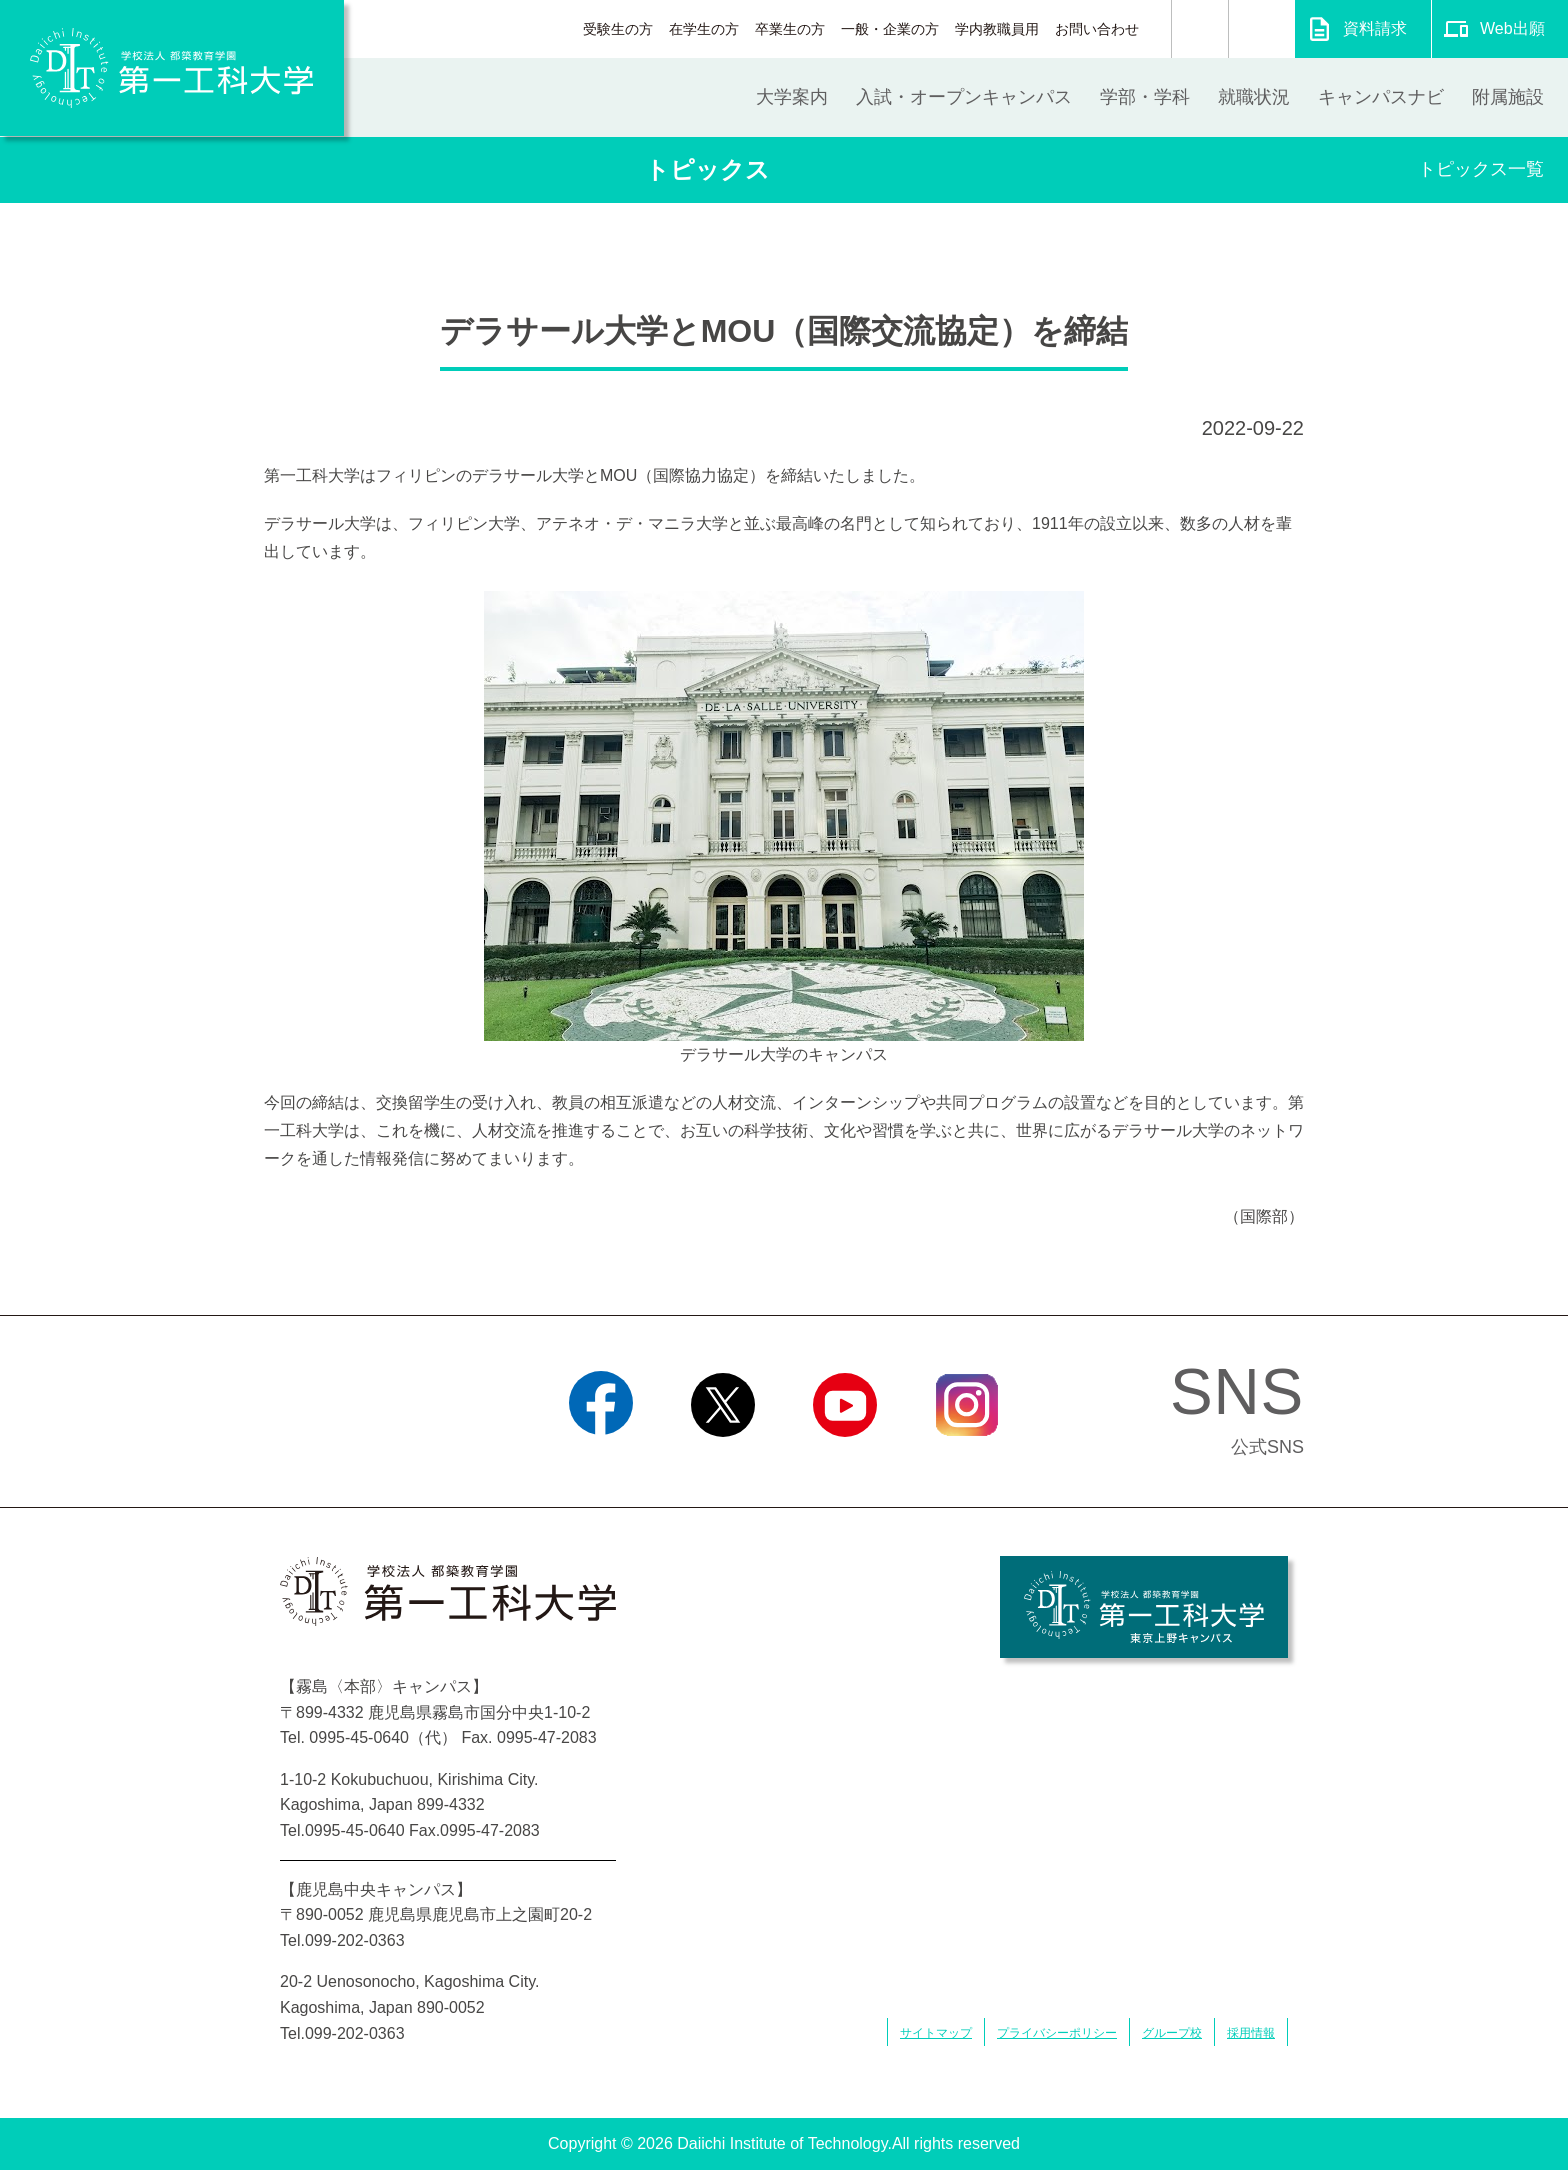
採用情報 (1251, 2033)
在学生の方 (704, 29)
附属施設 (1508, 97)
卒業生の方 (790, 29)
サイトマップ (936, 2033)
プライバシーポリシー (1057, 2033)
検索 (1200, 29)
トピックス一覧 (1481, 169)
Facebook (600, 1462)
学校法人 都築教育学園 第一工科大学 (172, 68)
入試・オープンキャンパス (964, 97)
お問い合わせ (1097, 29)
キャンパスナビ (1381, 97)
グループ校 (1172, 2033)
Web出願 (1512, 28)
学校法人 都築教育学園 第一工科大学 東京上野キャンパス (1144, 1607)
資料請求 (1375, 28)
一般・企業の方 (890, 29)
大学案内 (792, 97)
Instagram (967, 1462)
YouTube (844, 1462)
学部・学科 (1145, 97)
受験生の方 (618, 29)
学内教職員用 (997, 29)
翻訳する (1261, 29)
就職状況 (1254, 97)
